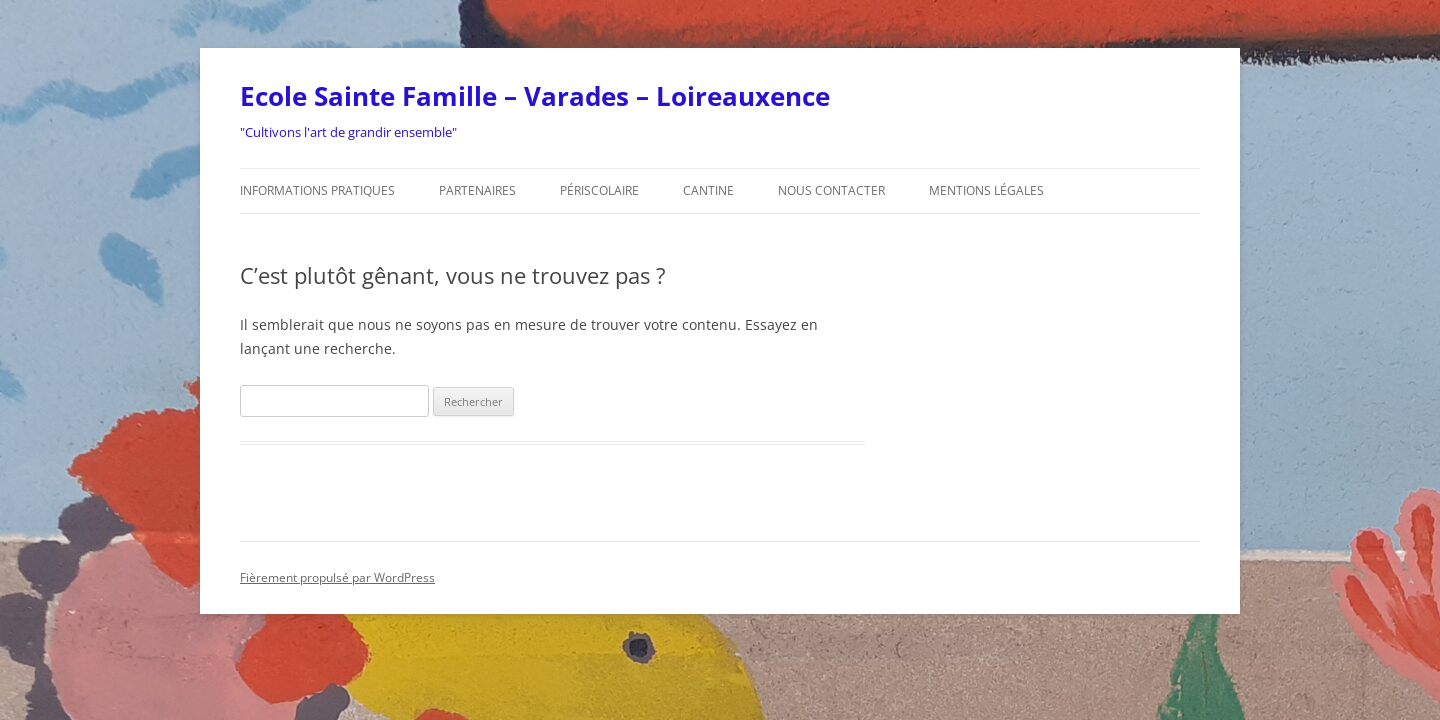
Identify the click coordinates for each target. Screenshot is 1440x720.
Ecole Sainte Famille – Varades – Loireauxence (535, 96)
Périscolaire (599, 190)
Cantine (708, 190)
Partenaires (477, 190)
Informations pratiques (317, 190)
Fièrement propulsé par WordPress (337, 577)
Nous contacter (831, 190)
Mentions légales (986, 190)
